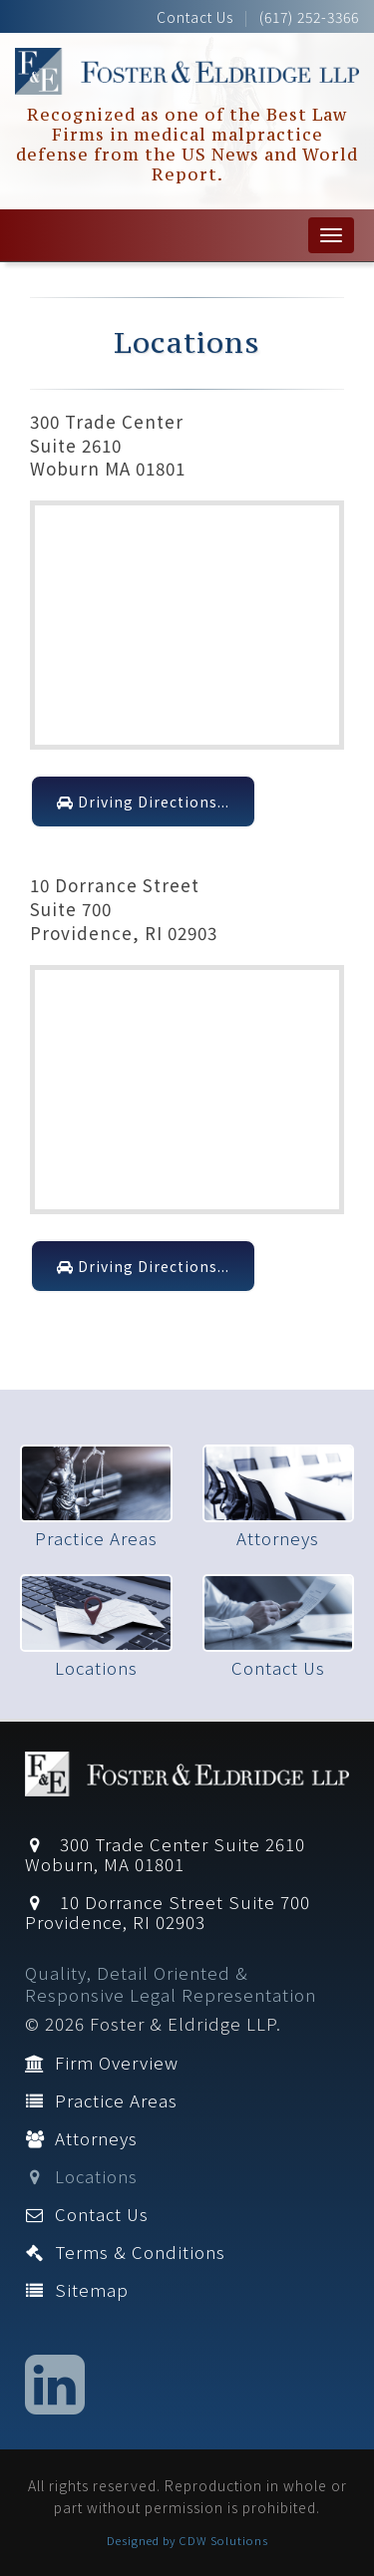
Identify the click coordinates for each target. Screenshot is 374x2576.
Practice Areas (101, 2100)
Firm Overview (102, 2062)
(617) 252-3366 (309, 17)
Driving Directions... (143, 801)
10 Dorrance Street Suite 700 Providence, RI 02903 (167, 1911)
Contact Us (195, 17)
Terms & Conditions (125, 2251)
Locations (81, 2175)
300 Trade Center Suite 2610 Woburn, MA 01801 (165, 1853)
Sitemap (77, 2289)
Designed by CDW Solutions (187, 2540)
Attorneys (81, 2137)
